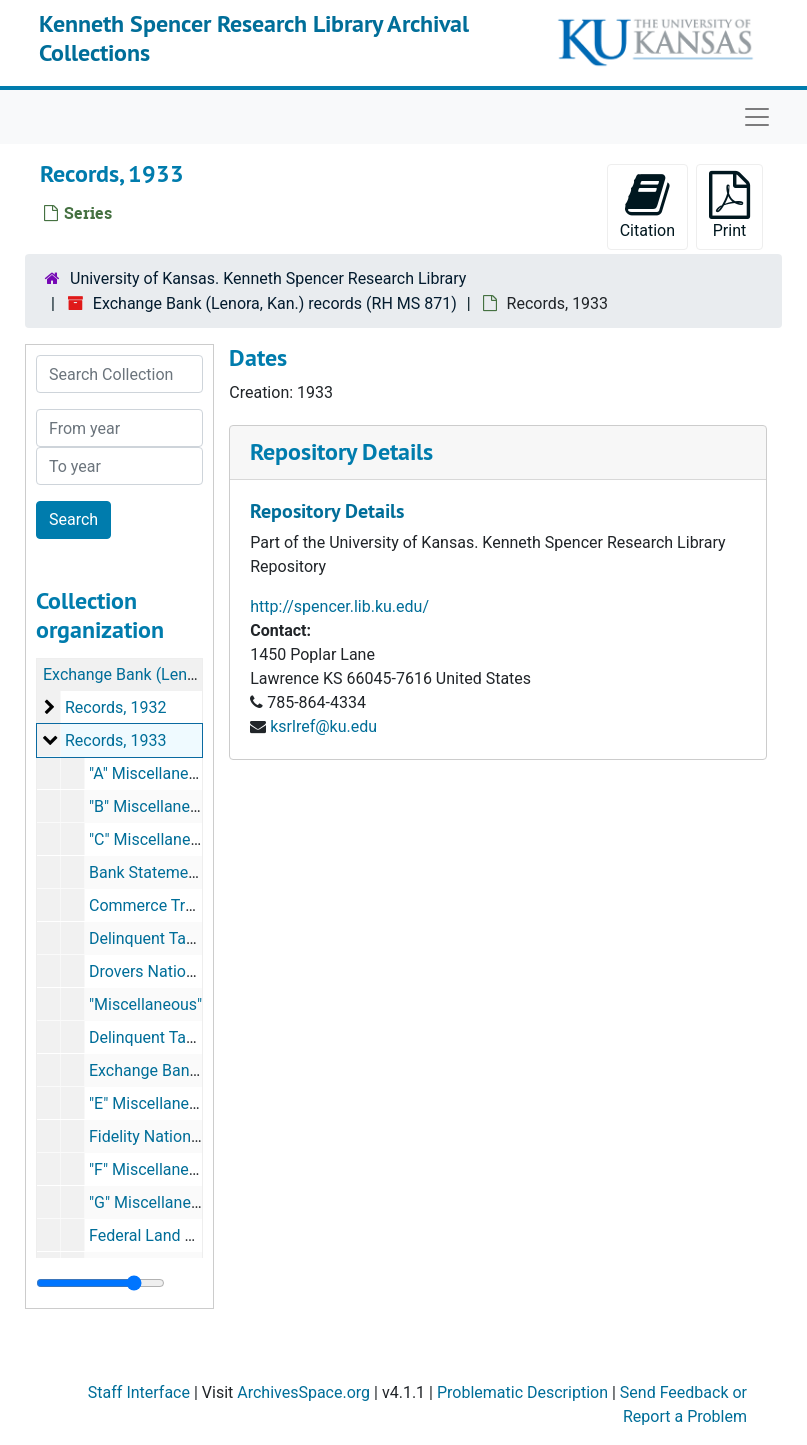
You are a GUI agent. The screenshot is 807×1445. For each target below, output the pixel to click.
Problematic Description (522, 1392)
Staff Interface (139, 1392)
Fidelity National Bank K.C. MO (197, 1136)
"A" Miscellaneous (152, 773)
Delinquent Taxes (150, 938)
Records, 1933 (115, 740)
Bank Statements (150, 872)
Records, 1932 (115, 707)
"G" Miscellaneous (153, 1202)
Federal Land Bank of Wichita (192, 1235)
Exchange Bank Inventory (178, 1070)
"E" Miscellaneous (152, 1103)
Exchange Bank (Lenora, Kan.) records (177, 674)
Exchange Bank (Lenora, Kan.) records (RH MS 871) (275, 303)
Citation (647, 205)
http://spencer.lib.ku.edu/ (339, 606)
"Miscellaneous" (145, 1004)
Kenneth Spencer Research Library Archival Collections (254, 38)
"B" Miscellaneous (152, 806)
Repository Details (341, 451)
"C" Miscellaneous (153, 839)
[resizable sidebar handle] (100, 1283)
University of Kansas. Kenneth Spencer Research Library (268, 278)
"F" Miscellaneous (152, 1169)
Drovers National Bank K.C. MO (199, 971)
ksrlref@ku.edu (323, 726)
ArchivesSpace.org (303, 1392)
